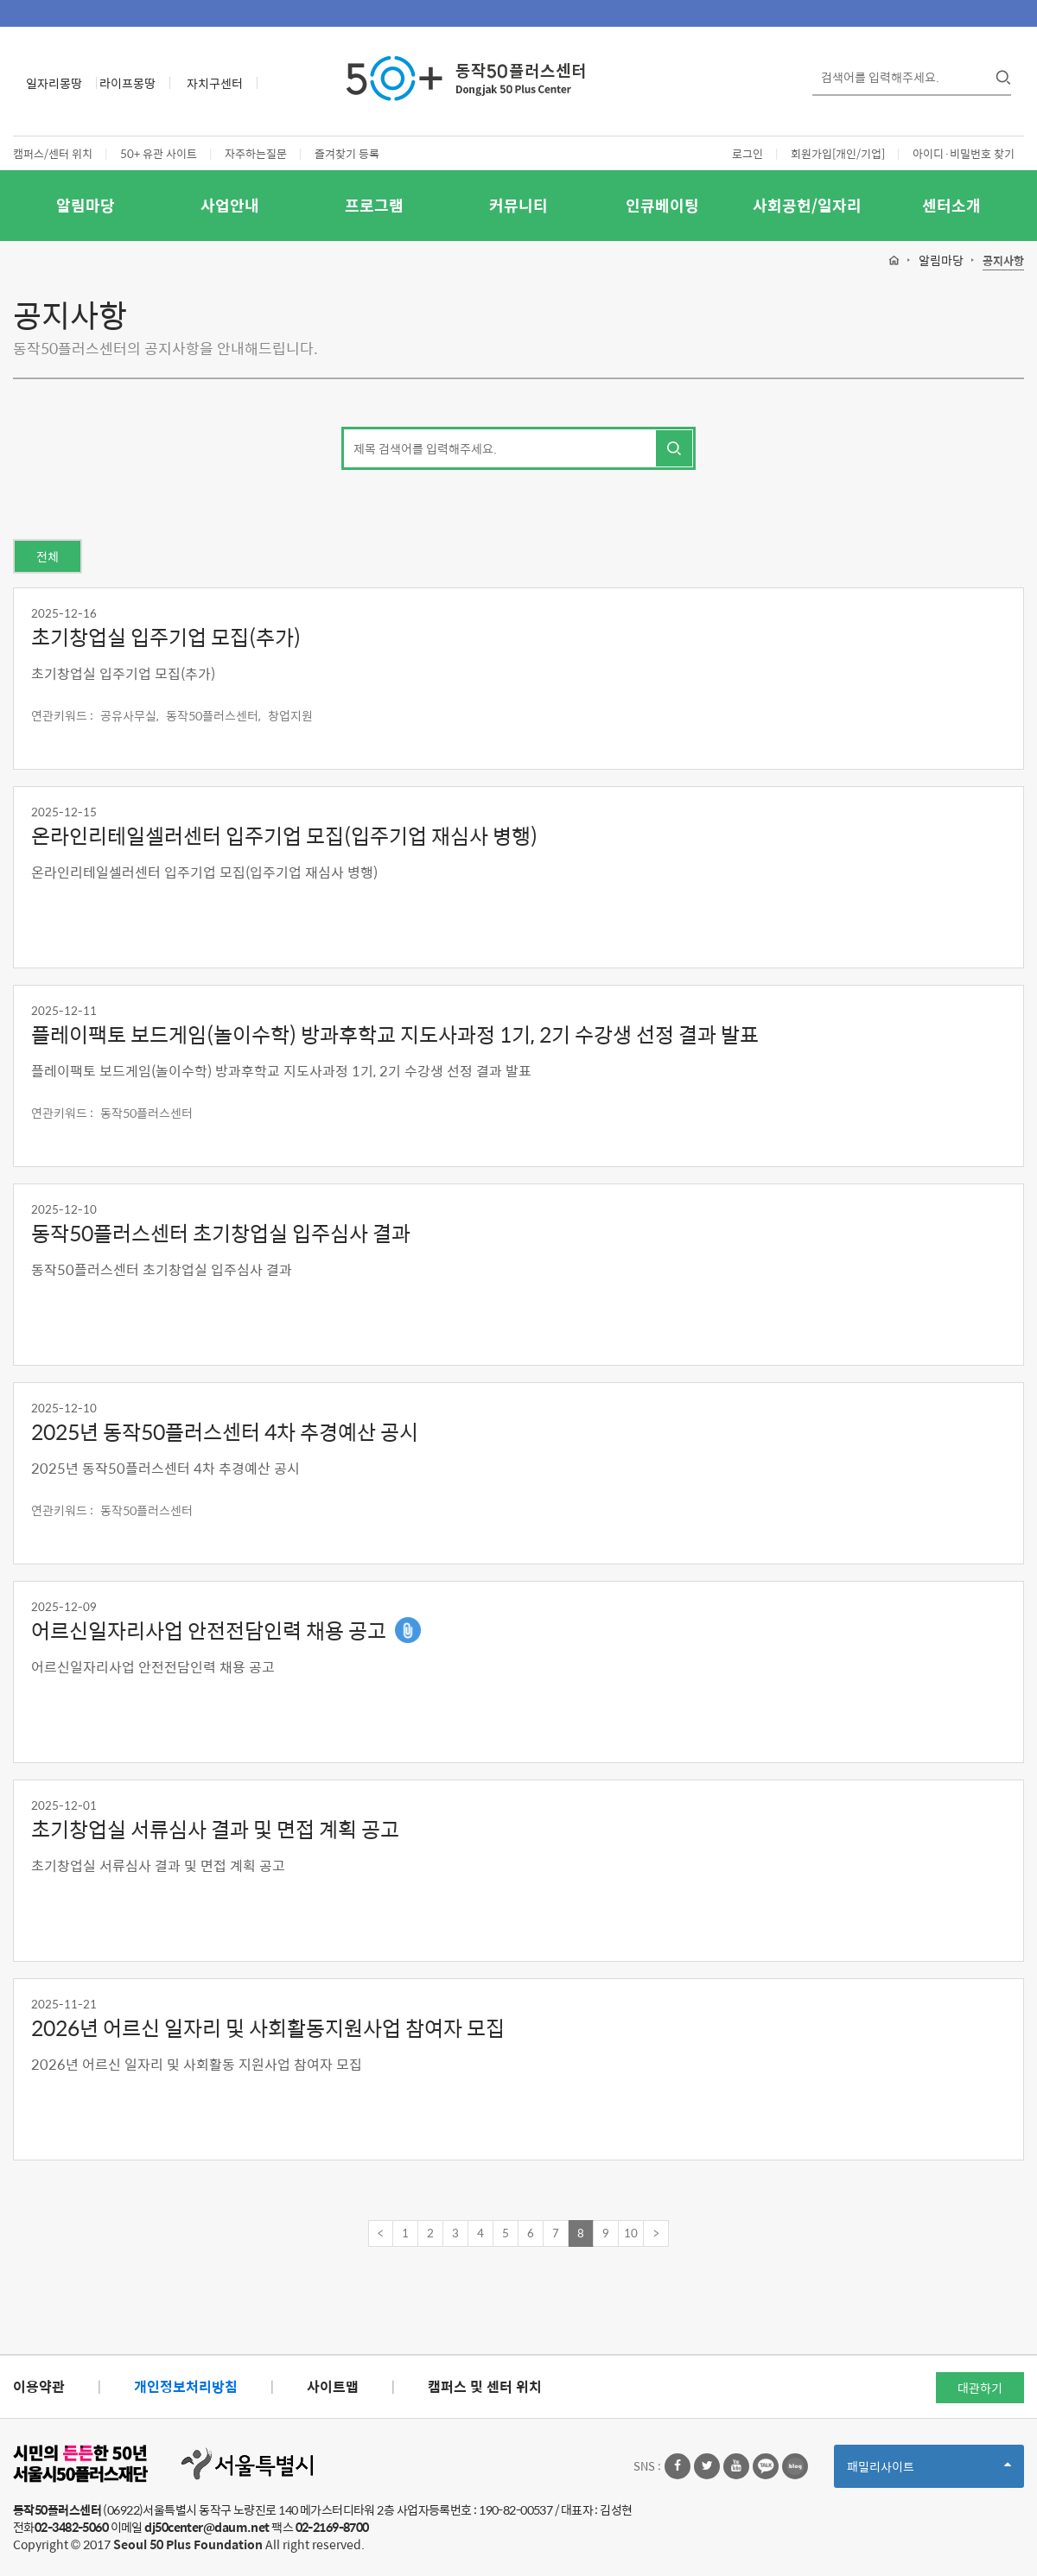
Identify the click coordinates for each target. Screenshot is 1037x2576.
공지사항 (1003, 261)
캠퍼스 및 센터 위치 (485, 2386)
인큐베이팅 (662, 205)
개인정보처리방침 (186, 2386)
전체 (47, 556)
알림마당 (85, 205)
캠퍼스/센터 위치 (52, 153)
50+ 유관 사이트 (158, 153)
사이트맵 (333, 2386)
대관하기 (979, 2387)
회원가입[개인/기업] (838, 153)
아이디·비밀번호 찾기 (964, 153)
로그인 (747, 153)
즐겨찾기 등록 (347, 153)
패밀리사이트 (929, 2472)
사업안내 (229, 205)
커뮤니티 (518, 205)
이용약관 (39, 2386)
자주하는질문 (256, 153)
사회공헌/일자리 (807, 205)
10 (631, 2233)
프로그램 (374, 205)
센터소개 (951, 205)
